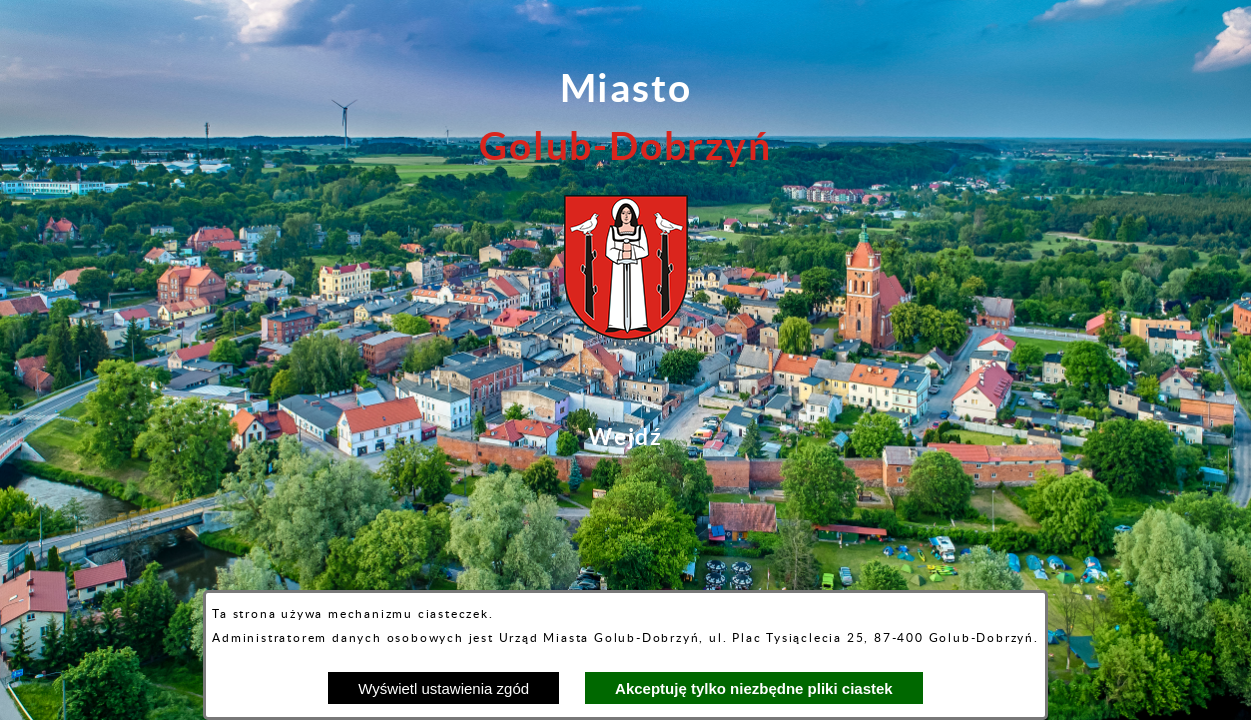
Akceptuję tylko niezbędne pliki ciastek (754, 688)
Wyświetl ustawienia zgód (443, 688)
